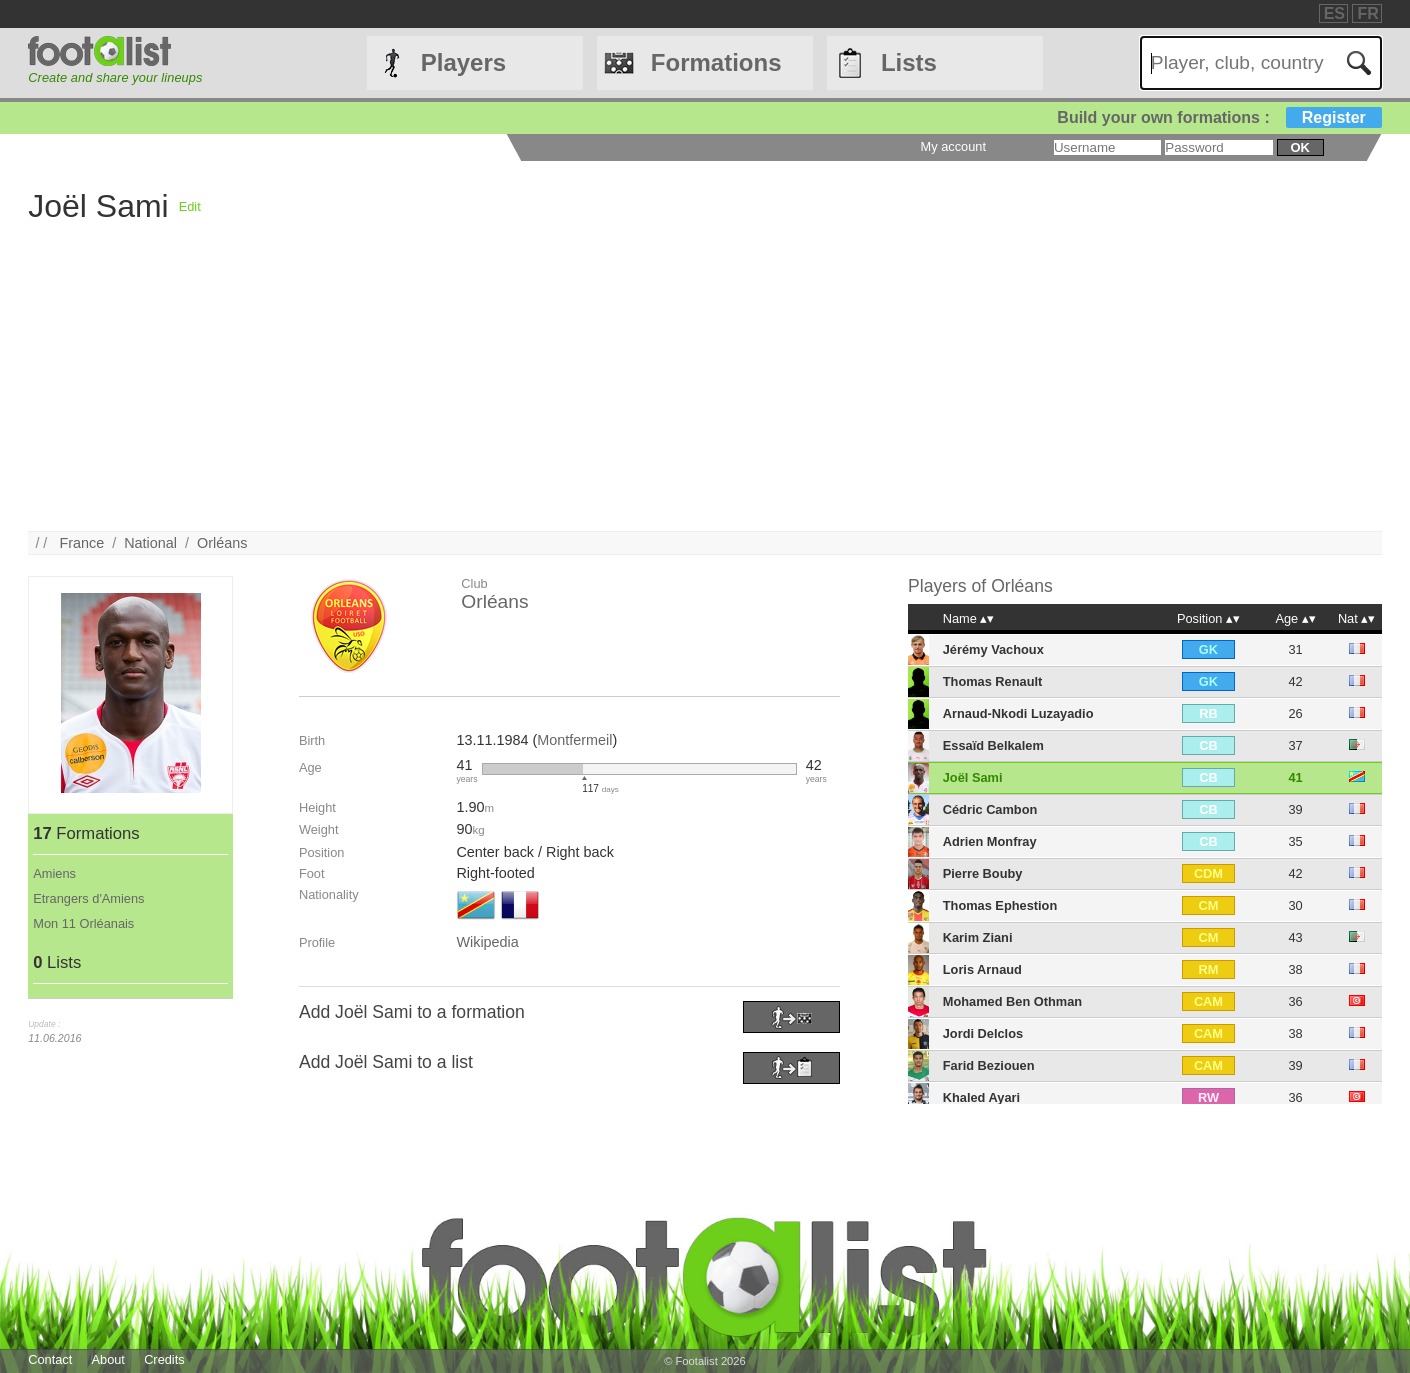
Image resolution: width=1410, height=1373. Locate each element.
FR (1367, 13)
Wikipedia (487, 942)
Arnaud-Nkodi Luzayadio (1018, 713)
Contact (50, 1359)
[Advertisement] (779, 391)
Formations (716, 62)
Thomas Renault (993, 681)
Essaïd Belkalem (993, 745)
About (107, 1359)
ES (1334, 13)
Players (463, 62)
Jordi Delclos (983, 1033)
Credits (164, 1359)
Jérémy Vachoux (993, 649)
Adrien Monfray (990, 841)
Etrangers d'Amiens (88, 898)
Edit (190, 206)
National (150, 543)
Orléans (222, 543)
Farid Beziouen (989, 1065)
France (81, 543)
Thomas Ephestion (1000, 905)
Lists (909, 62)
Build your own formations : (1219, 117)
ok (1300, 147)
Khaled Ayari (981, 1097)
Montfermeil (574, 740)
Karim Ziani (978, 937)
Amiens (54, 873)
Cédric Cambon (990, 809)
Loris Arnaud (982, 969)
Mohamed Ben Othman (1012, 1001)
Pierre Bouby (983, 873)
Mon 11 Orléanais (83, 923)
